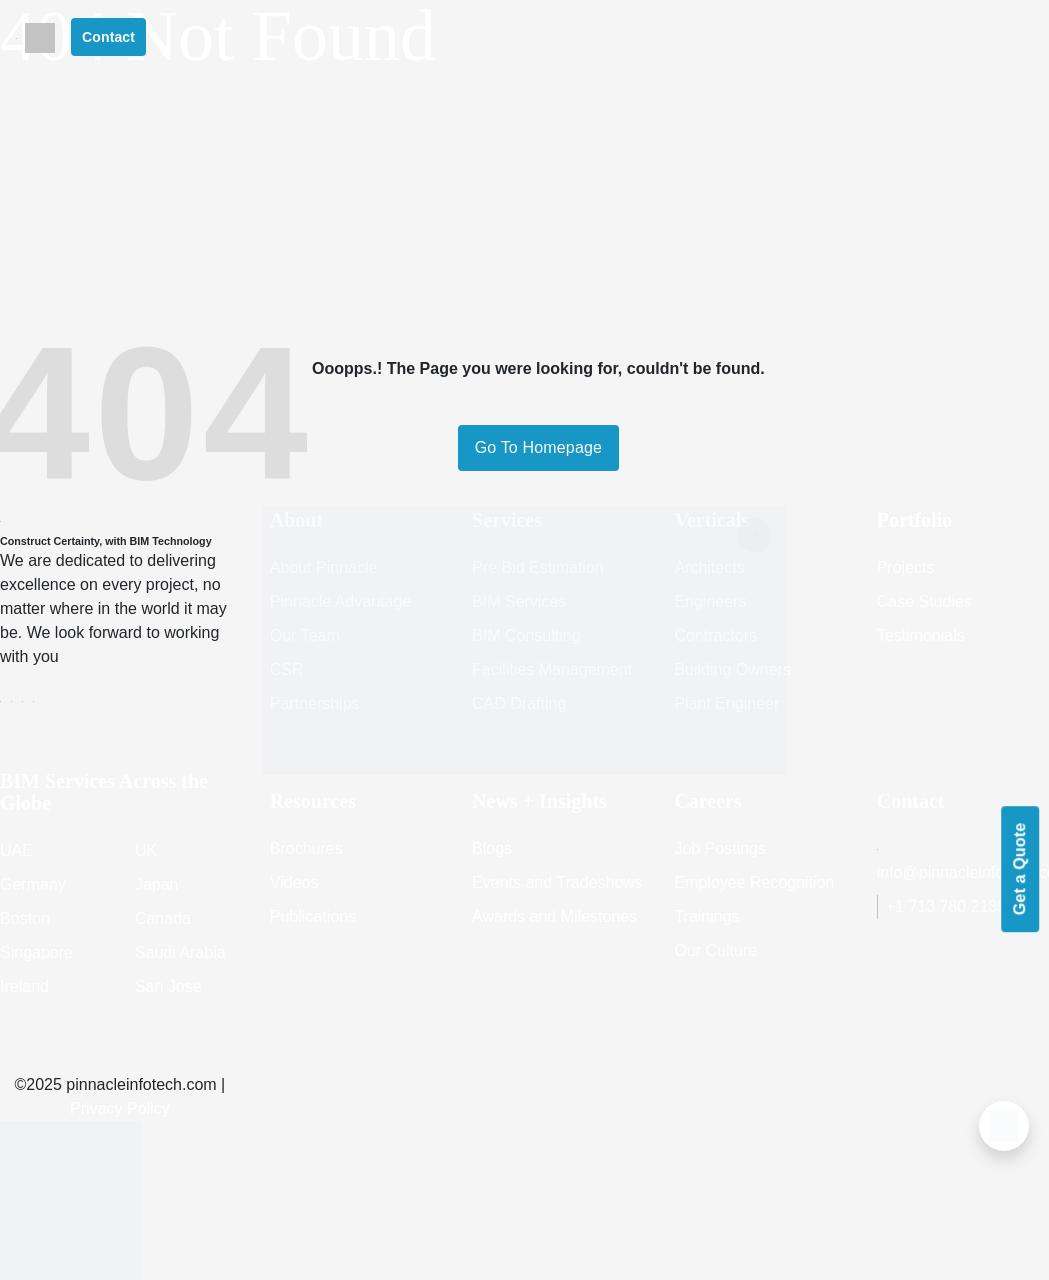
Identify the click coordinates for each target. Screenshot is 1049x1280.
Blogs (492, 848)
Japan (157, 884)
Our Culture (715, 950)
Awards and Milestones (554, 916)
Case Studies (924, 601)
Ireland (24, 986)
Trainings (706, 916)
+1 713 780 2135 (942, 907)
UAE (16, 850)
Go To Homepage (538, 447)
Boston (25, 918)
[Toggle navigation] (16, 37)
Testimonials (921, 635)
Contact (108, 37)
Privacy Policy (120, 1108)
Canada (163, 918)
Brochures (306, 848)
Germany (33, 884)
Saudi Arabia (180, 952)
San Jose (168, 986)
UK (146, 850)
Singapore (36, 952)
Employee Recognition (754, 882)
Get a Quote (1019, 869)
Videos (294, 882)
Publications (313, 916)
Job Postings (720, 848)
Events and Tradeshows (557, 882)
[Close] (755, 535)
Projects (906, 567)
